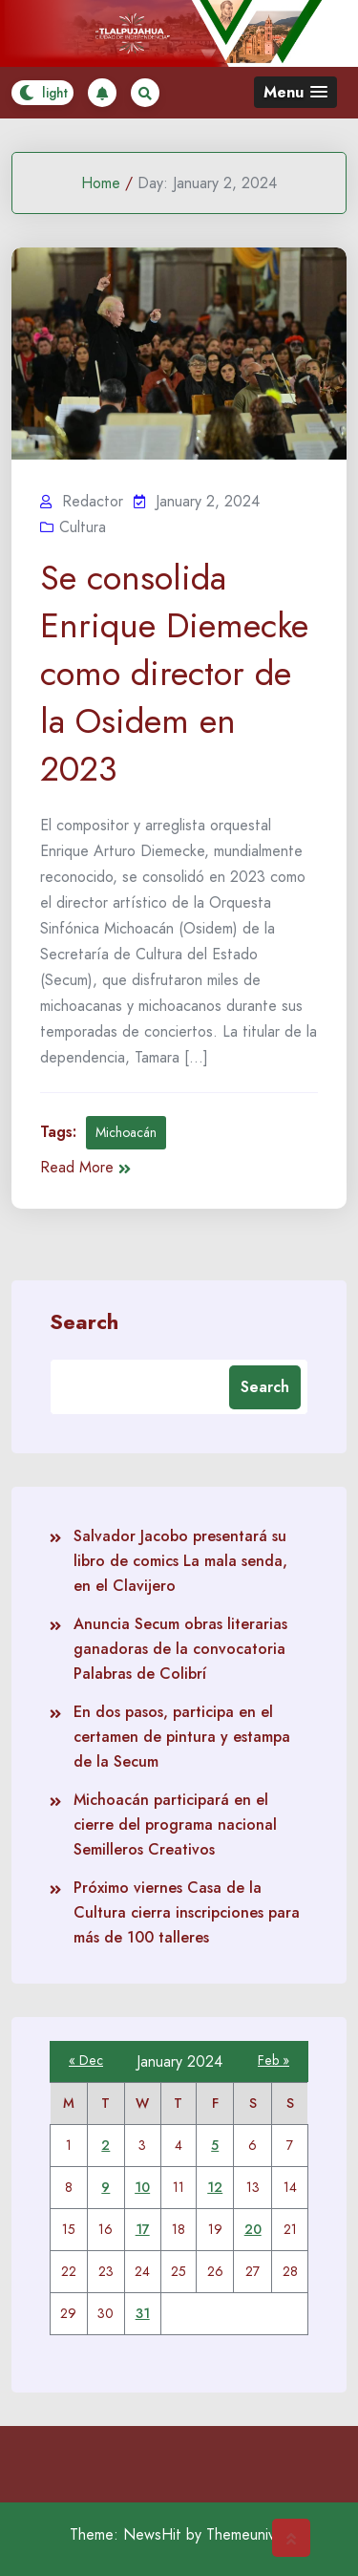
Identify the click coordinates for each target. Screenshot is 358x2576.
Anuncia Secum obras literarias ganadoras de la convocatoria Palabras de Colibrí (180, 1649)
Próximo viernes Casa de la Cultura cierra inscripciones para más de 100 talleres (187, 1912)
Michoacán (126, 1132)
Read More (85, 1167)
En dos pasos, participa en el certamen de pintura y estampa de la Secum (182, 1736)
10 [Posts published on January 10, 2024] (142, 2187)
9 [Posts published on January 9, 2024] (105, 2187)
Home (100, 183)
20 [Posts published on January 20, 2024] (253, 2229)
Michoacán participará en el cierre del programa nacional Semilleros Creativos (175, 1824)
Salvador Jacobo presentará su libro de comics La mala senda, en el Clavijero (180, 1561)
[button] (295, 92)
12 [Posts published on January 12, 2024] (214, 2187)
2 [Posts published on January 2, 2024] (105, 2145)
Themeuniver (247, 2534)
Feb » (273, 2060)
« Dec (86, 2060)
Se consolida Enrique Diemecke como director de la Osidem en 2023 (174, 673)
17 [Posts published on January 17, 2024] (143, 2229)
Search (84, 1320)
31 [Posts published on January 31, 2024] (143, 2313)
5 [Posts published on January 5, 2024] (215, 2145)
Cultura (82, 527)
